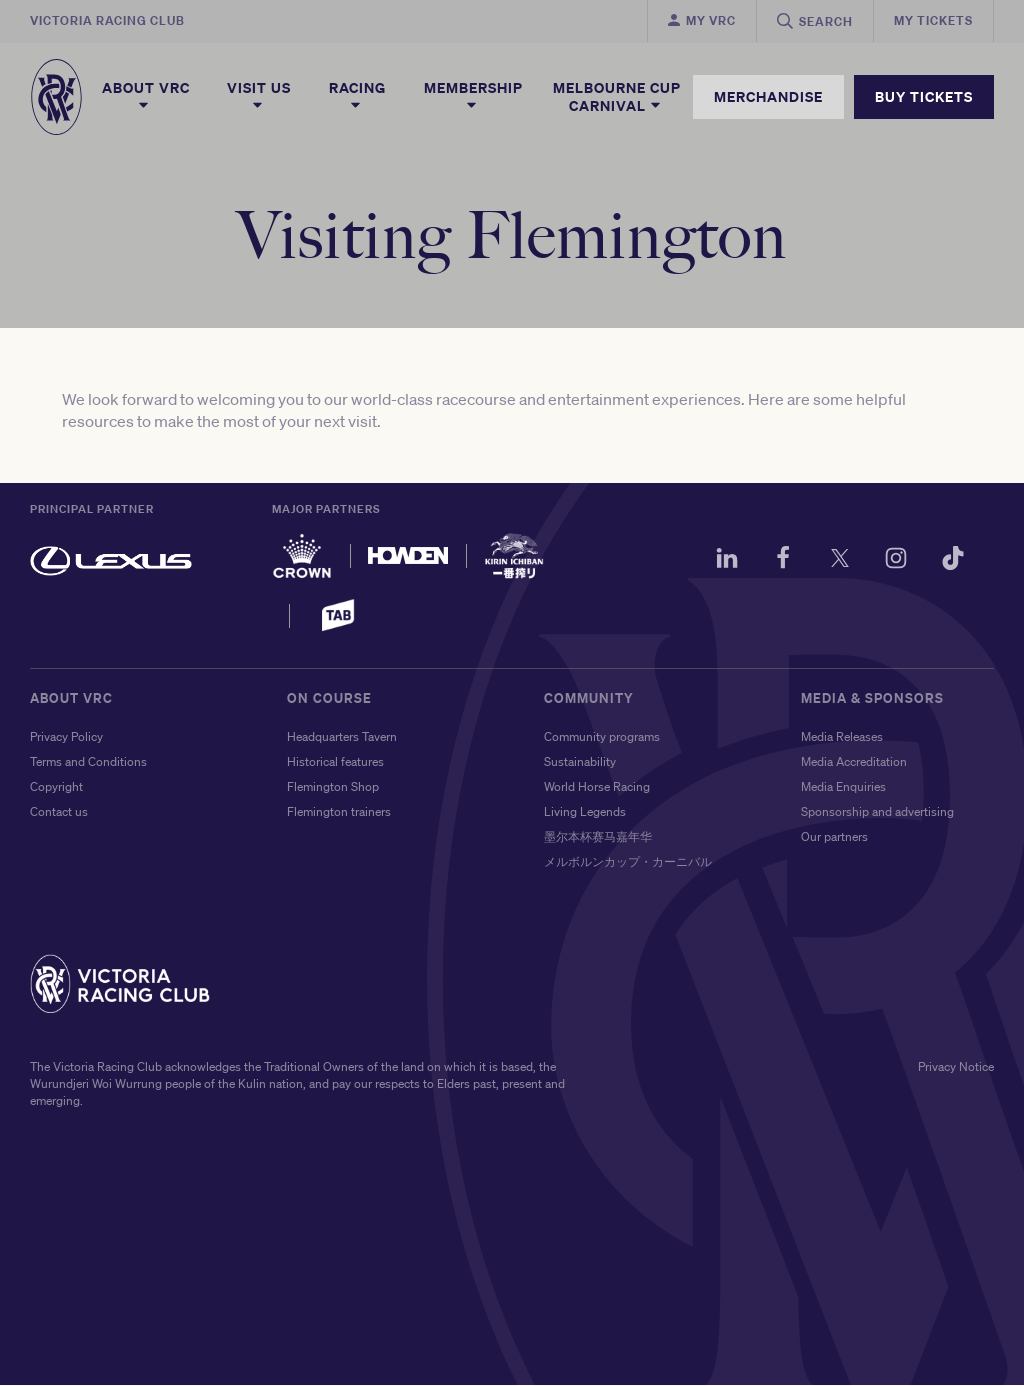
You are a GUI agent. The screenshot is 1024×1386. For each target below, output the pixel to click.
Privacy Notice (956, 1067)
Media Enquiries (843, 787)
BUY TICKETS (924, 96)
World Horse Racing (597, 787)
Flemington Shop (333, 787)
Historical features (335, 762)
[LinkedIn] (724, 562)
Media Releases (842, 737)
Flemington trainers (339, 812)
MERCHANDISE (768, 96)
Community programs (602, 737)
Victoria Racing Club (107, 20)
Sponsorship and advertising (877, 812)
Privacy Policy (66, 737)
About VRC (146, 96)
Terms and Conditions (88, 762)
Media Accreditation (854, 762)
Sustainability (580, 762)
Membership (473, 96)
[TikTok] (952, 562)
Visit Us (259, 96)
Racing (357, 96)
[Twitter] (838, 562)
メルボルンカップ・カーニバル (628, 862)
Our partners (834, 837)
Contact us (59, 812)
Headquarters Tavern (342, 737)
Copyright (56, 787)
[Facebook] (781, 562)
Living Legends (585, 812)
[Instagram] (895, 562)
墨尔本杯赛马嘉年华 (598, 837)
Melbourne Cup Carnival (617, 97)
